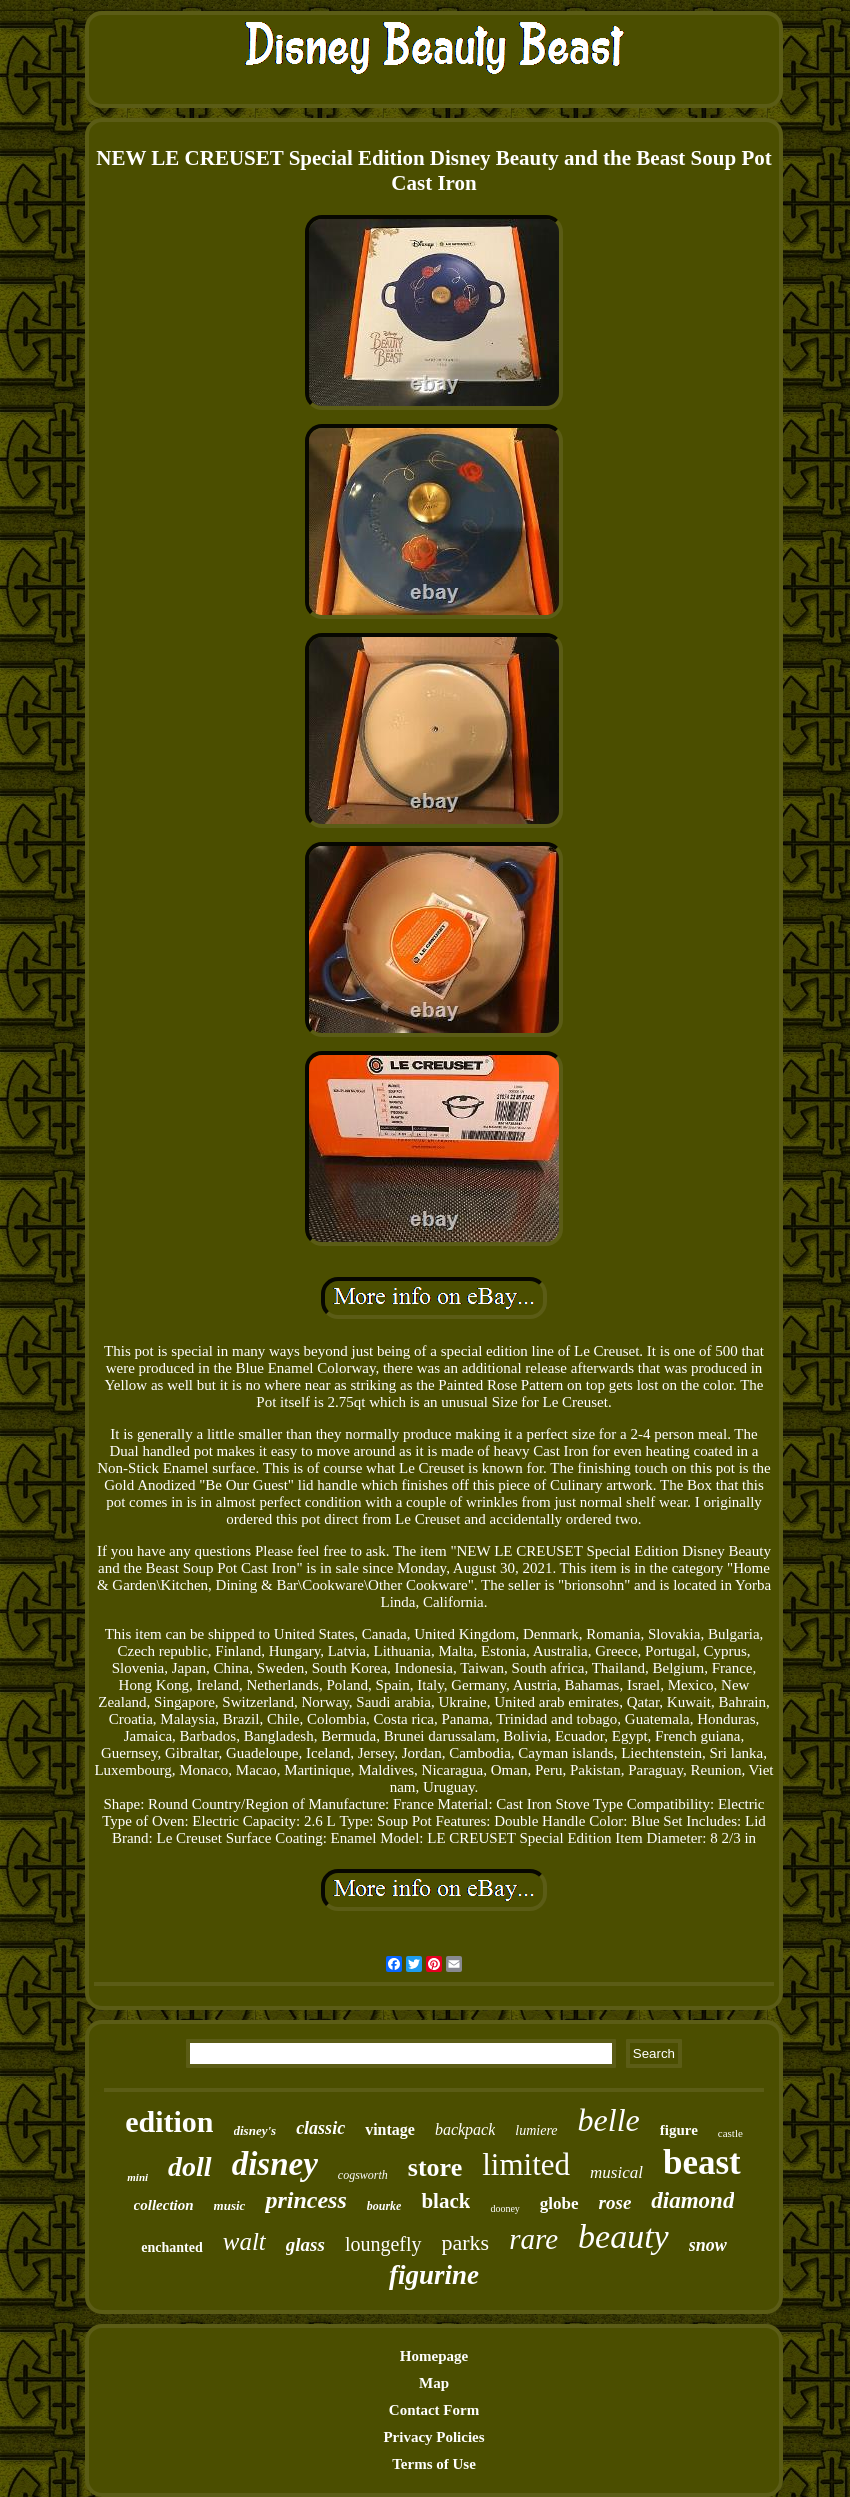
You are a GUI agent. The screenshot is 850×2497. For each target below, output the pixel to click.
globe (559, 2203)
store (435, 2167)
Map (434, 2383)
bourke (384, 2206)
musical (616, 2172)
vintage (390, 2129)
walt (244, 2241)
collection (164, 2205)
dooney (504, 2208)
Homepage (434, 2356)
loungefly (383, 2244)
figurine (434, 2275)
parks (466, 2242)
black (445, 2201)
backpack (465, 2129)
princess (305, 2200)
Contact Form (434, 2410)
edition (169, 2121)
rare (533, 2239)
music (230, 2205)
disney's (255, 2130)
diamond (692, 2200)
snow (708, 2245)
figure (679, 2130)
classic (320, 2128)
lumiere (536, 2130)
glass (305, 2244)
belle (609, 2120)
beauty (623, 2236)
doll (190, 2166)
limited (526, 2164)
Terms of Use (434, 2464)
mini (137, 2177)
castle (730, 2133)
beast (702, 2162)
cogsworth (363, 2175)
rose (615, 2202)
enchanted (171, 2247)
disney (275, 2164)
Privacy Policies (433, 2437)
